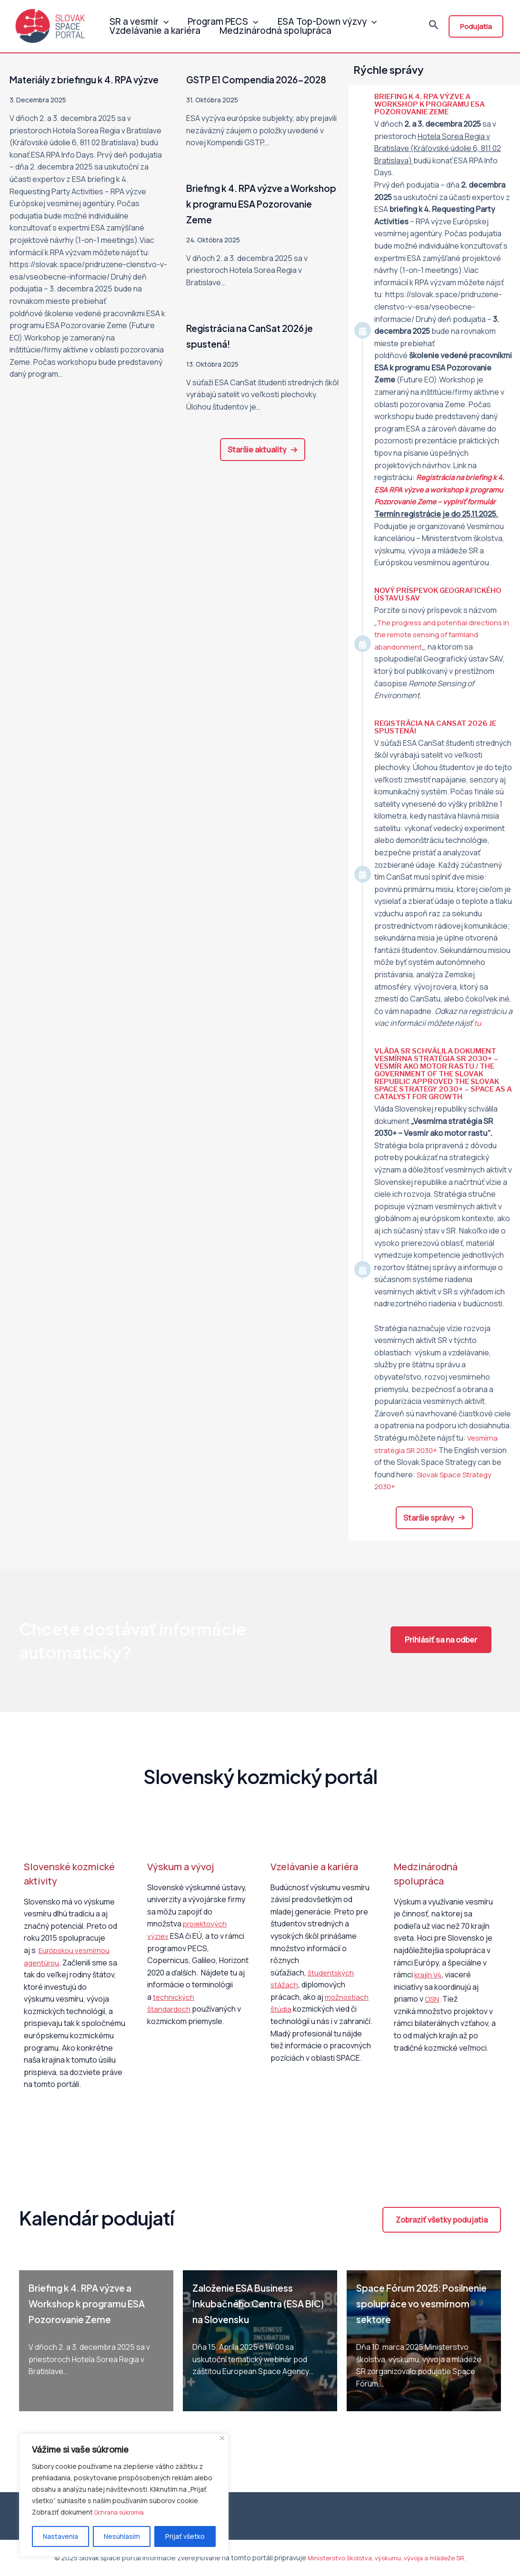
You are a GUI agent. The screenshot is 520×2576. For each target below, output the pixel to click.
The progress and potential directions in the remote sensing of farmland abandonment (441, 634)
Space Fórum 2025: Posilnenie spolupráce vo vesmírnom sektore (419, 2303)
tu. (478, 1023)
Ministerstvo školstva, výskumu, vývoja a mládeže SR (386, 2557)
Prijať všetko (185, 2536)
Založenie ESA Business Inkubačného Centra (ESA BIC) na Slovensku (256, 2303)
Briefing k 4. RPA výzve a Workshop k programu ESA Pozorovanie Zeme (253, 219)
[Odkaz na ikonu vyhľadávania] (434, 28)
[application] (161, 16)
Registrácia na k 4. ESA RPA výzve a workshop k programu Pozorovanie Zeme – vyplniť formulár (442, 489)
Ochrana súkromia (122, 2512)
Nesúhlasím (122, 2536)
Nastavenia (60, 2536)
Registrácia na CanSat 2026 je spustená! (438, 727)
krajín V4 (428, 1974)
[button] (262, 465)
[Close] (222, 2438)
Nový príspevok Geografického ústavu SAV (441, 594)
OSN (432, 1999)
